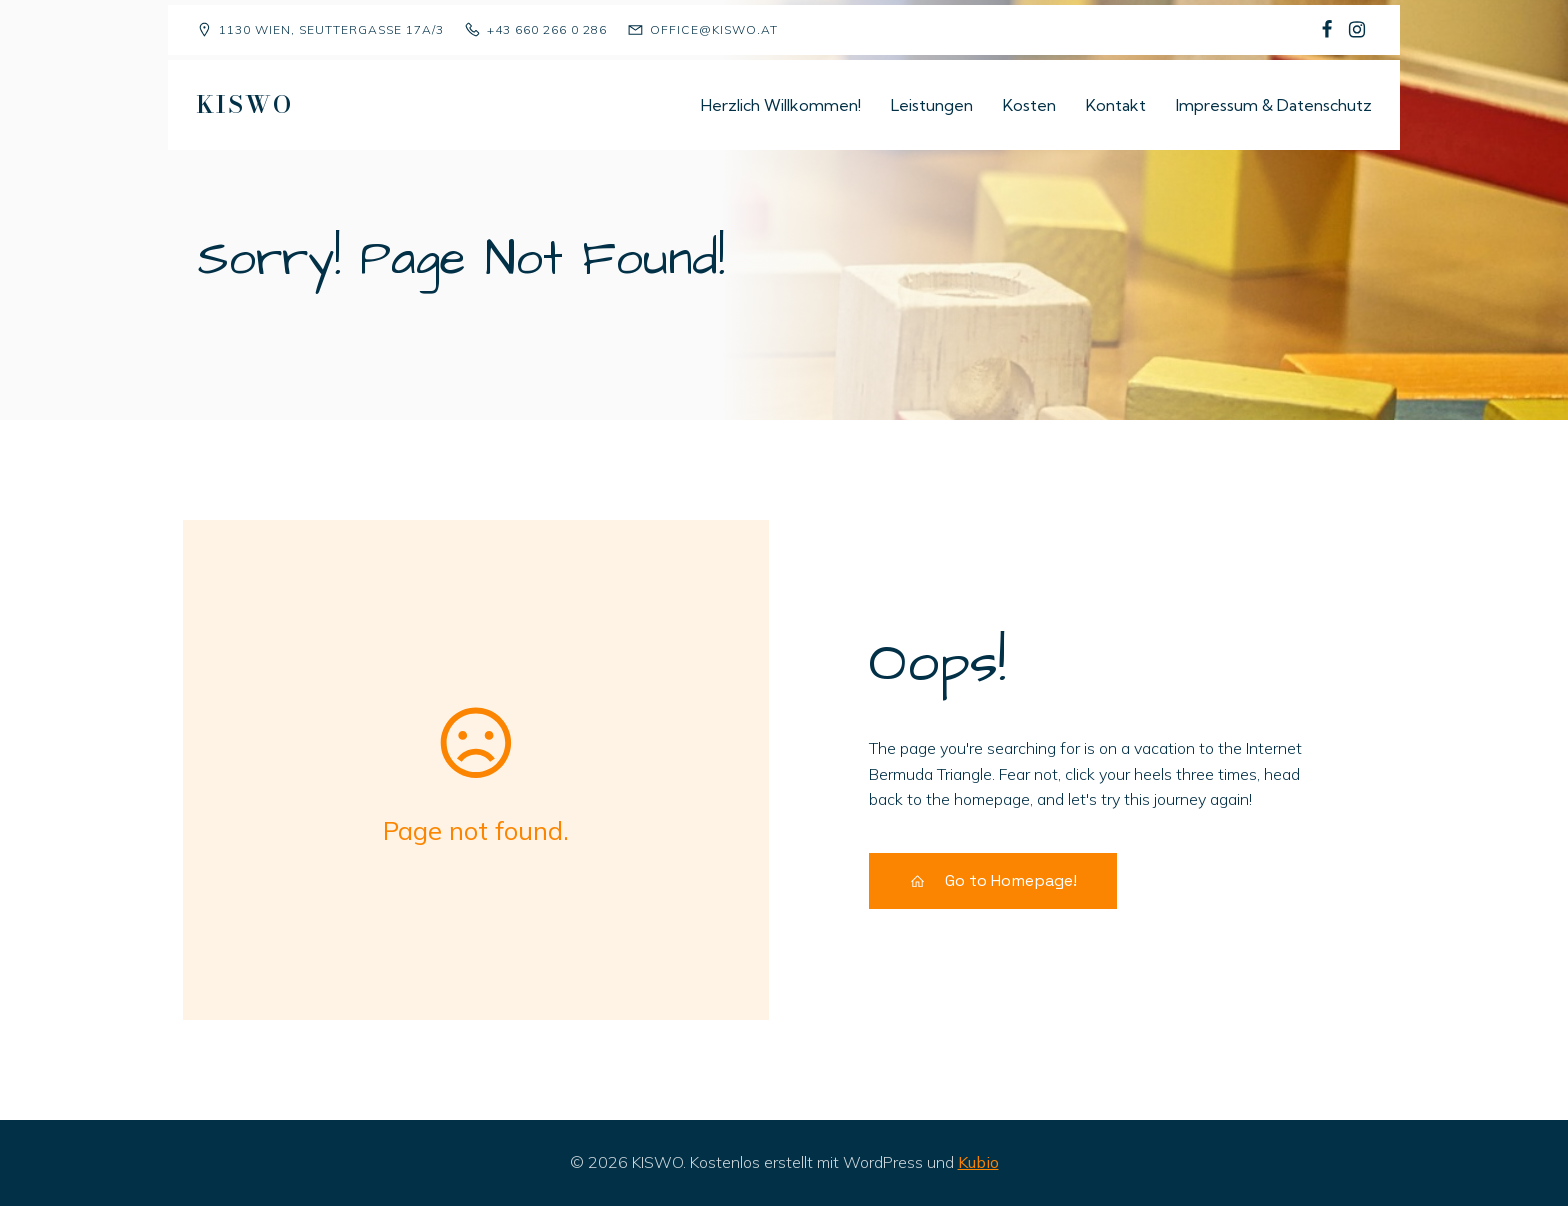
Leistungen (932, 105)
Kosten (1029, 105)
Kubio (978, 1162)
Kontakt (1116, 105)
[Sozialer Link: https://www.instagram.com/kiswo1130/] (1357, 30)
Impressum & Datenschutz (1274, 105)
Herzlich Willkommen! (781, 105)
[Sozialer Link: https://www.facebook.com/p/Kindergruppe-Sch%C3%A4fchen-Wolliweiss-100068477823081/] (1327, 30)
